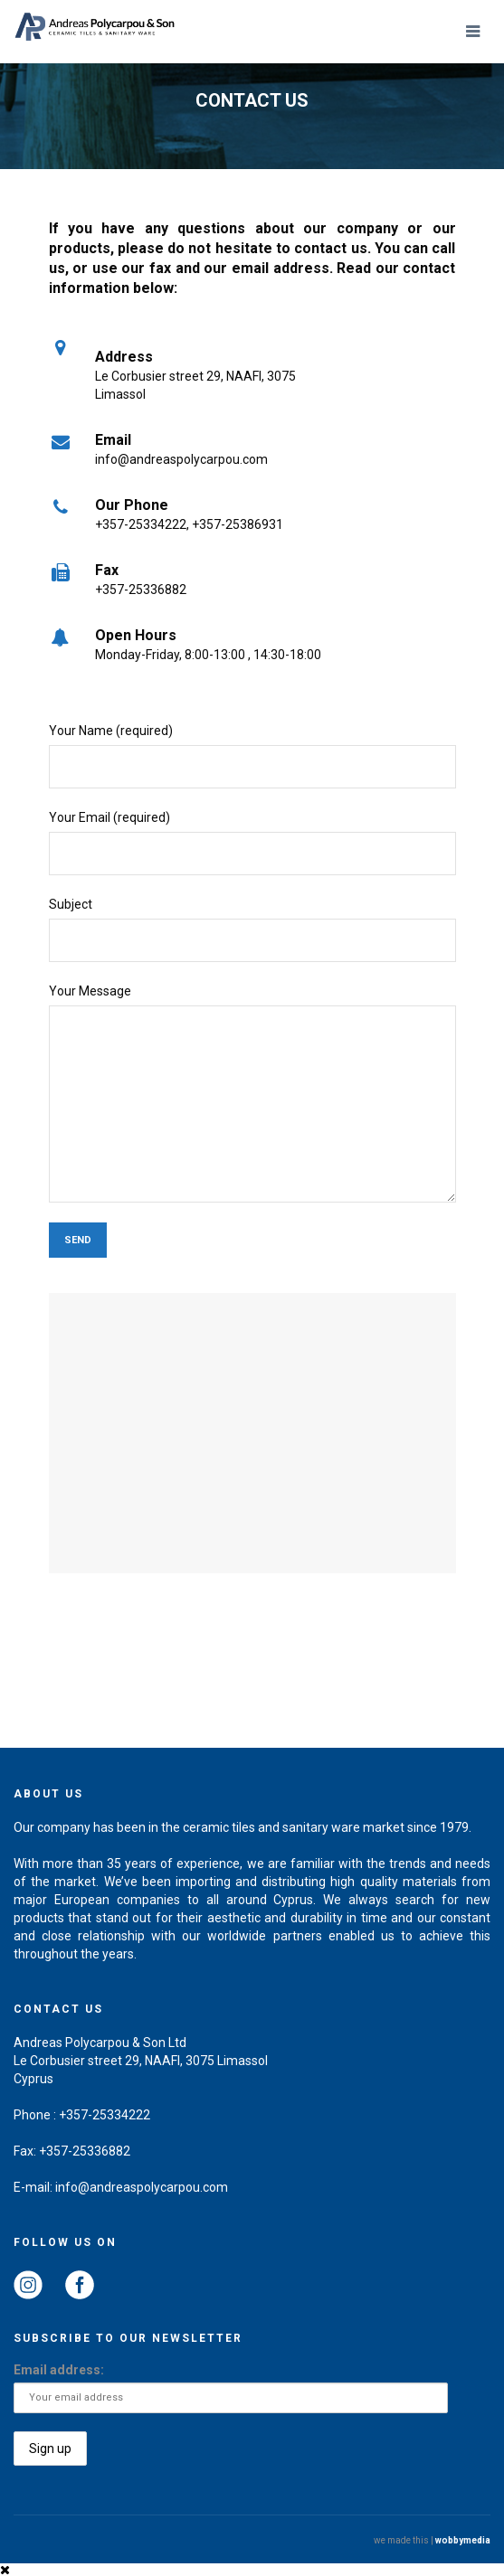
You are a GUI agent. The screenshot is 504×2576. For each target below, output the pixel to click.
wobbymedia (462, 2540)
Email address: (59, 2370)
